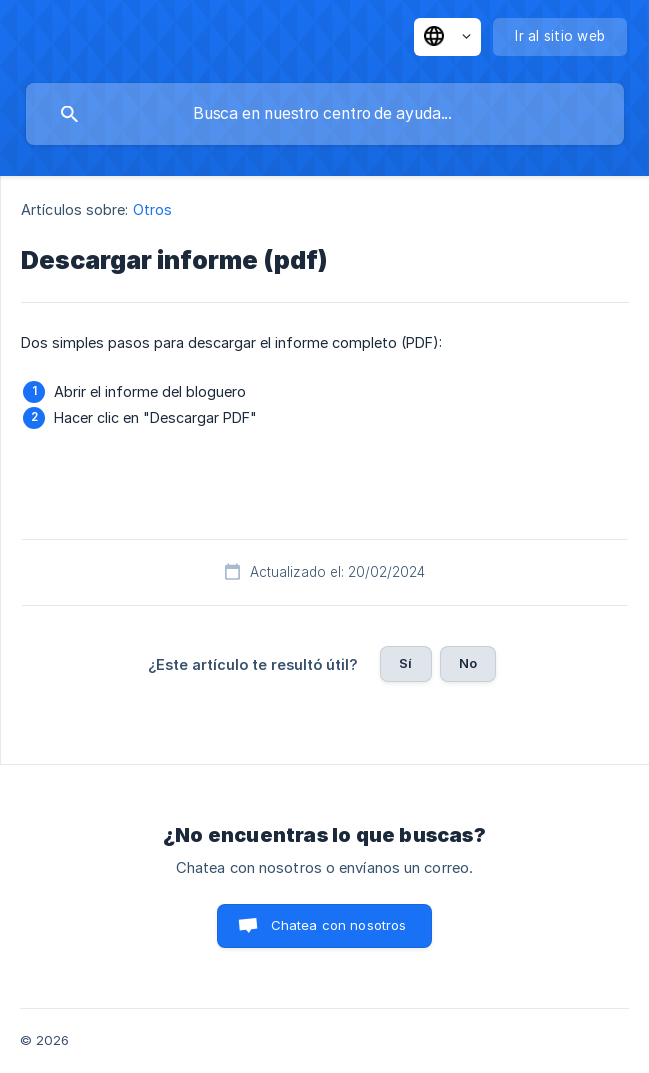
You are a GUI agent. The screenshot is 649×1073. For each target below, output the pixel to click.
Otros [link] (153, 209)
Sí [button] (405, 663)
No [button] (468, 663)
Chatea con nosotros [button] (339, 925)
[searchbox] (325, 114)
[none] (447, 37)
